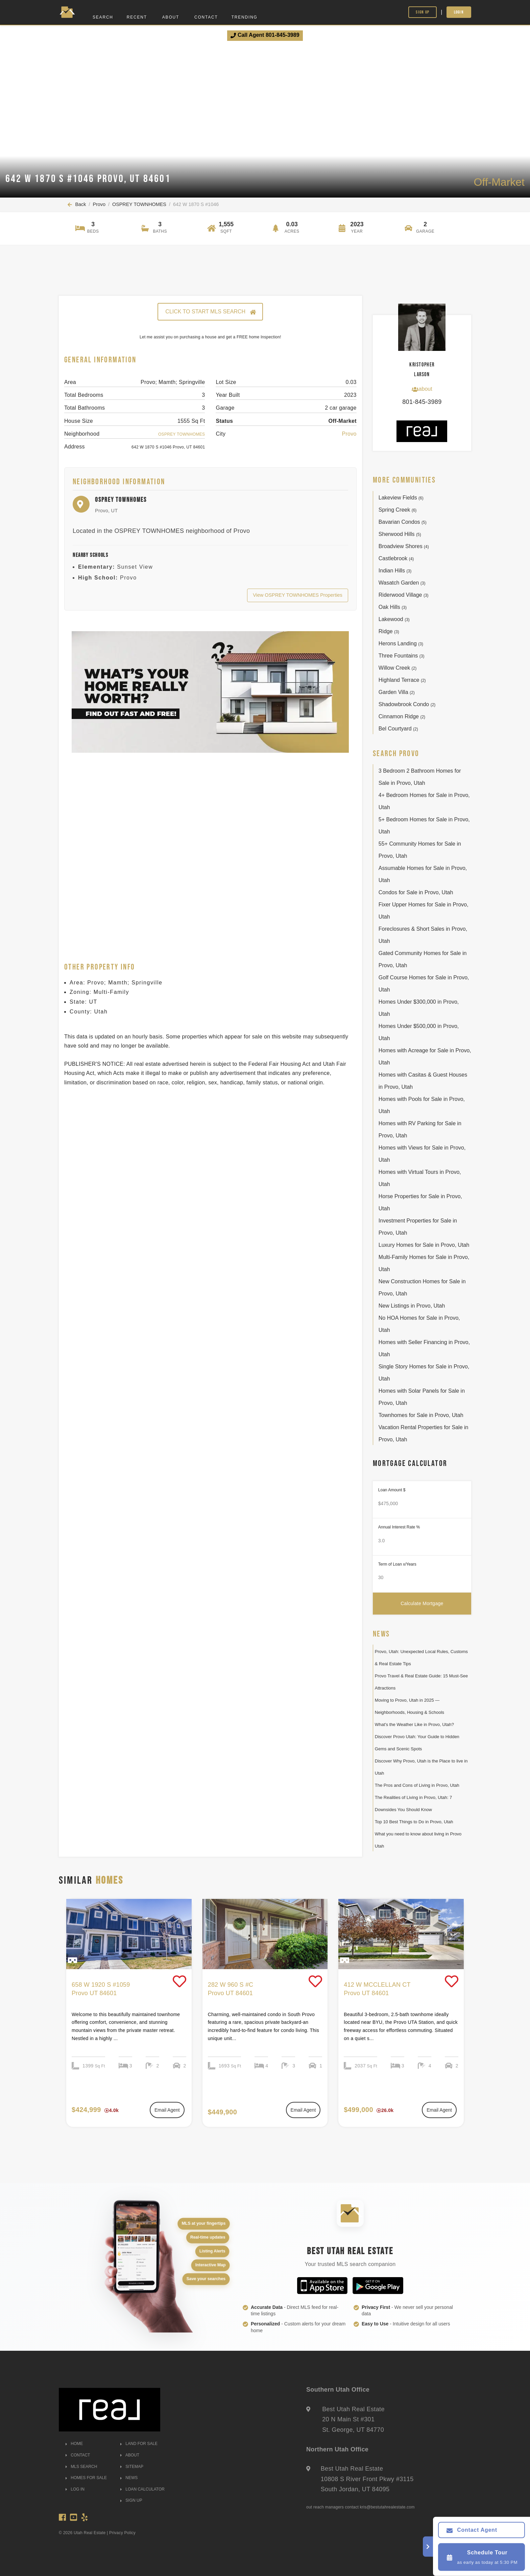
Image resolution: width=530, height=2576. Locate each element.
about (422, 389)
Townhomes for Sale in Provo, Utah (421, 1415)
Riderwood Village (404, 595)
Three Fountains (402, 656)
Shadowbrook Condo (407, 704)
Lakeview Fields (401, 497)
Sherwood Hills (400, 534)
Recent (137, 17)
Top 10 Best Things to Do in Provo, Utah (414, 1821)
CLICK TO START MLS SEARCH (210, 312)
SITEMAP (131, 2466)
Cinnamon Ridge (402, 716)
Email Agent (167, 2110)
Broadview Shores (404, 546)
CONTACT (78, 2455)
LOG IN (75, 2489)
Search (103, 17)
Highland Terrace (402, 680)
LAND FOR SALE (139, 2443)
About (170, 17)
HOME (74, 2443)
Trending (245, 17)
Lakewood (394, 619)
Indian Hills (395, 570)
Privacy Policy (122, 2532)
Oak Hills (393, 607)
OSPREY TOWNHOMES (139, 204)
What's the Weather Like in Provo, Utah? (414, 1724)
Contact (206, 17)
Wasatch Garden (402, 583)
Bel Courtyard (398, 728)
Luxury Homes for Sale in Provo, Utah (424, 1245)
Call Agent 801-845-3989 (265, 35)
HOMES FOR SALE (86, 2477)
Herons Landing (401, 643)
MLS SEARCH (81, 2466)
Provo (99, 204)
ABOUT (129, 2455)
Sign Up (422, 12)
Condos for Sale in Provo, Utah (416, 892)
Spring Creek (398, 510)
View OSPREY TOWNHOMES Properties (297, 595)
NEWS (129, 2477)
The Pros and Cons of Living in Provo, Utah (417, 1785)
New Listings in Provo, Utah (412, 1306)
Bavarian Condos (403, 522)
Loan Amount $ (392, 1490)
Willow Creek (397, 668)
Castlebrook (396, 558)
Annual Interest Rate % (399, 1527)
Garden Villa (397, 692)
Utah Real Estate (90, 2532)
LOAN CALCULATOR (142, 2489)
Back (77, 204)
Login (459, 12)
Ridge (389, 631)
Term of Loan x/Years (397, 1564)
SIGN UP (131, 2500)
